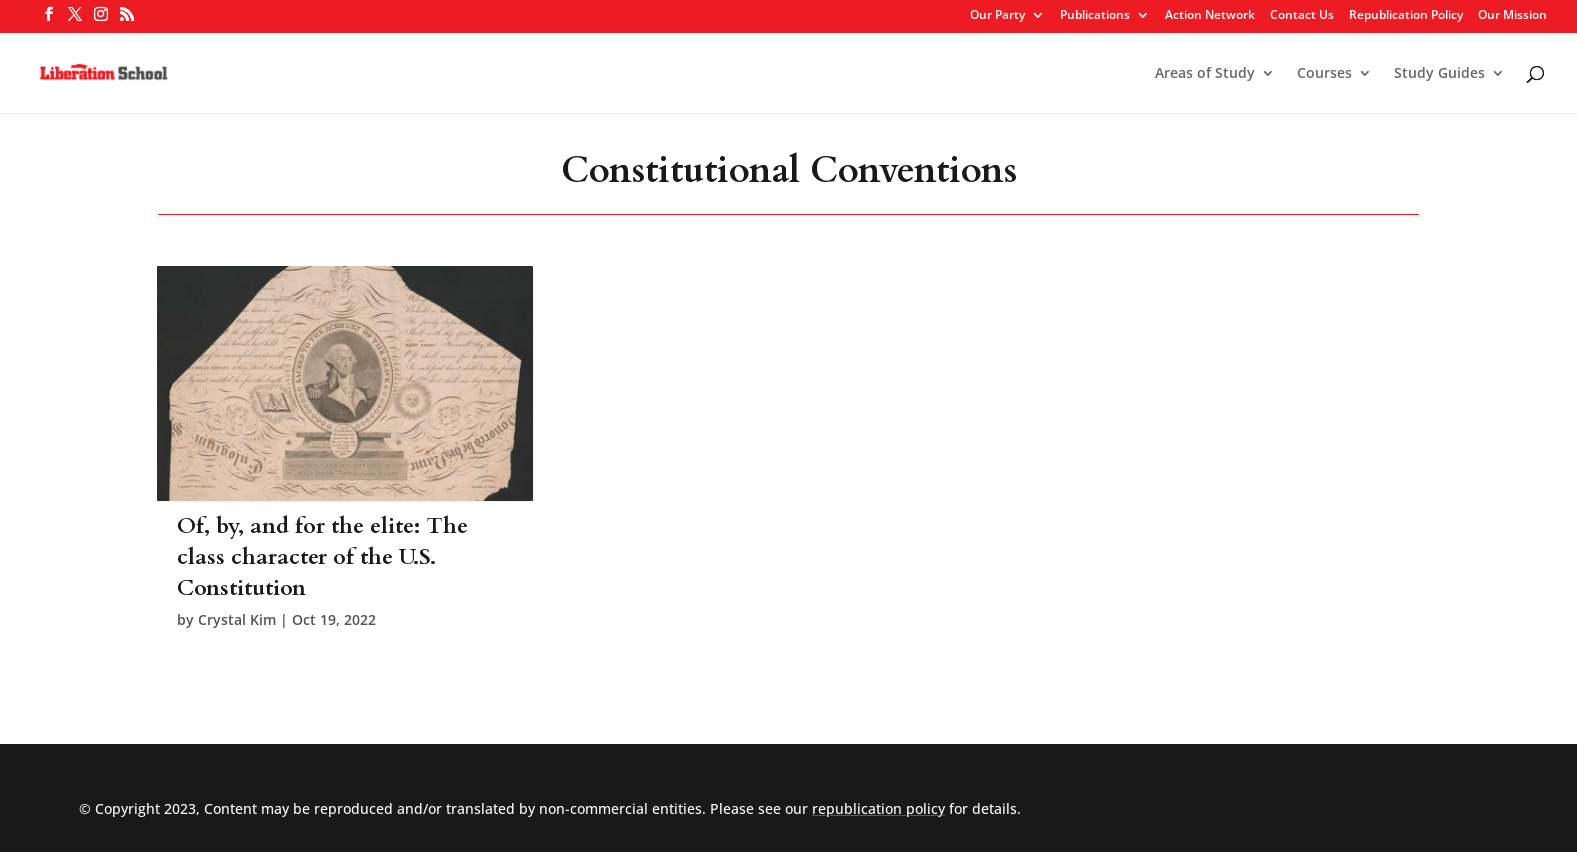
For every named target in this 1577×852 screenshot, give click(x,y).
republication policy (878, 808)
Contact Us (1302, 16)
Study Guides (1439, 74)
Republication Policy (1406, 16)
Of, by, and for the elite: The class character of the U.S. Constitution (322, 557)
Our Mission (1512, 16)
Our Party (997, 16)
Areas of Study (1205, 74)
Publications (1095, 16)
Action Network (1210, 16)
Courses (1324, 74)
